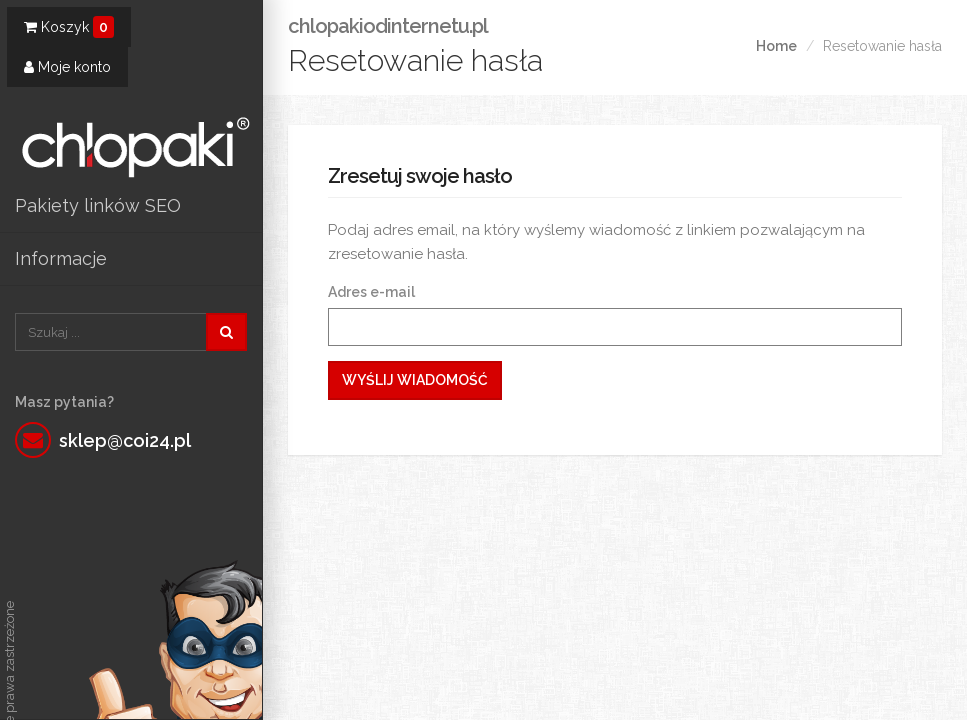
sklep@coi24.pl (125, 440)
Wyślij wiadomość (415, 380)
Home (776, 46)
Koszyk (69, 27)
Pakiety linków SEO (98, 205)
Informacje (61, 258)
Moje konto (67, 67)
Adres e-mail (371, 292)
